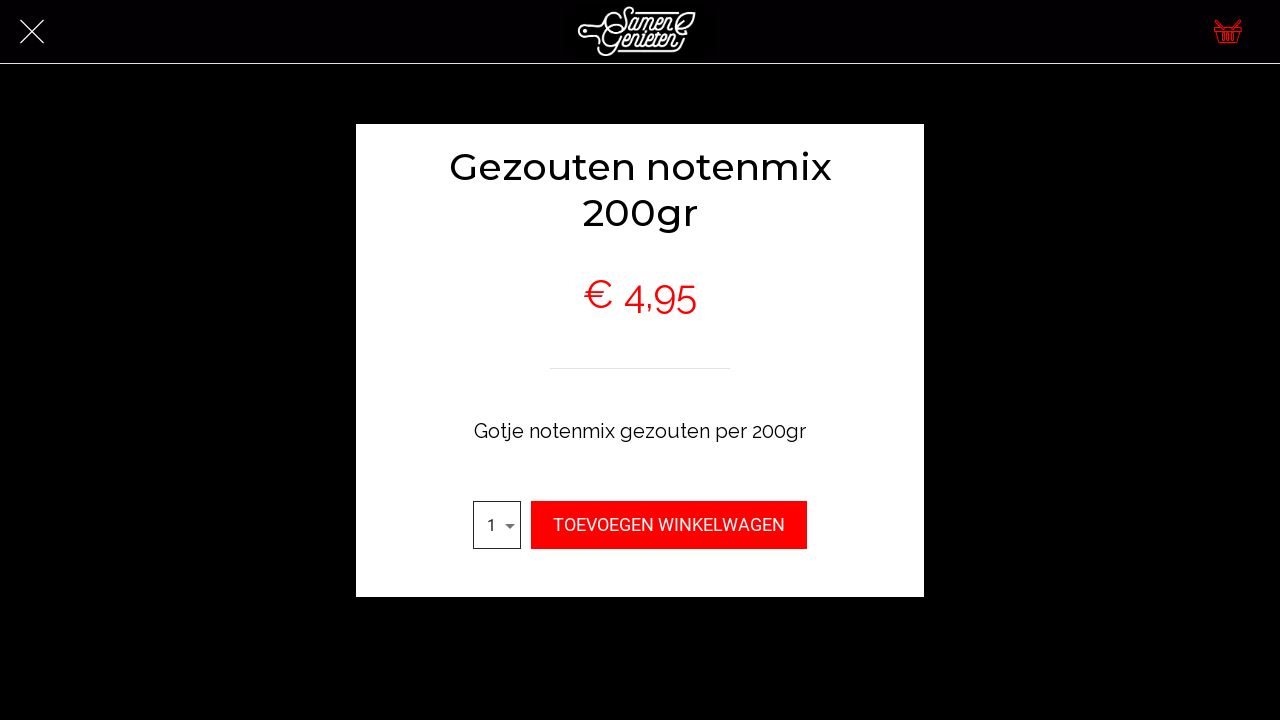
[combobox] (497, 525)
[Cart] (1228, 32)
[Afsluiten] (32, 32)
